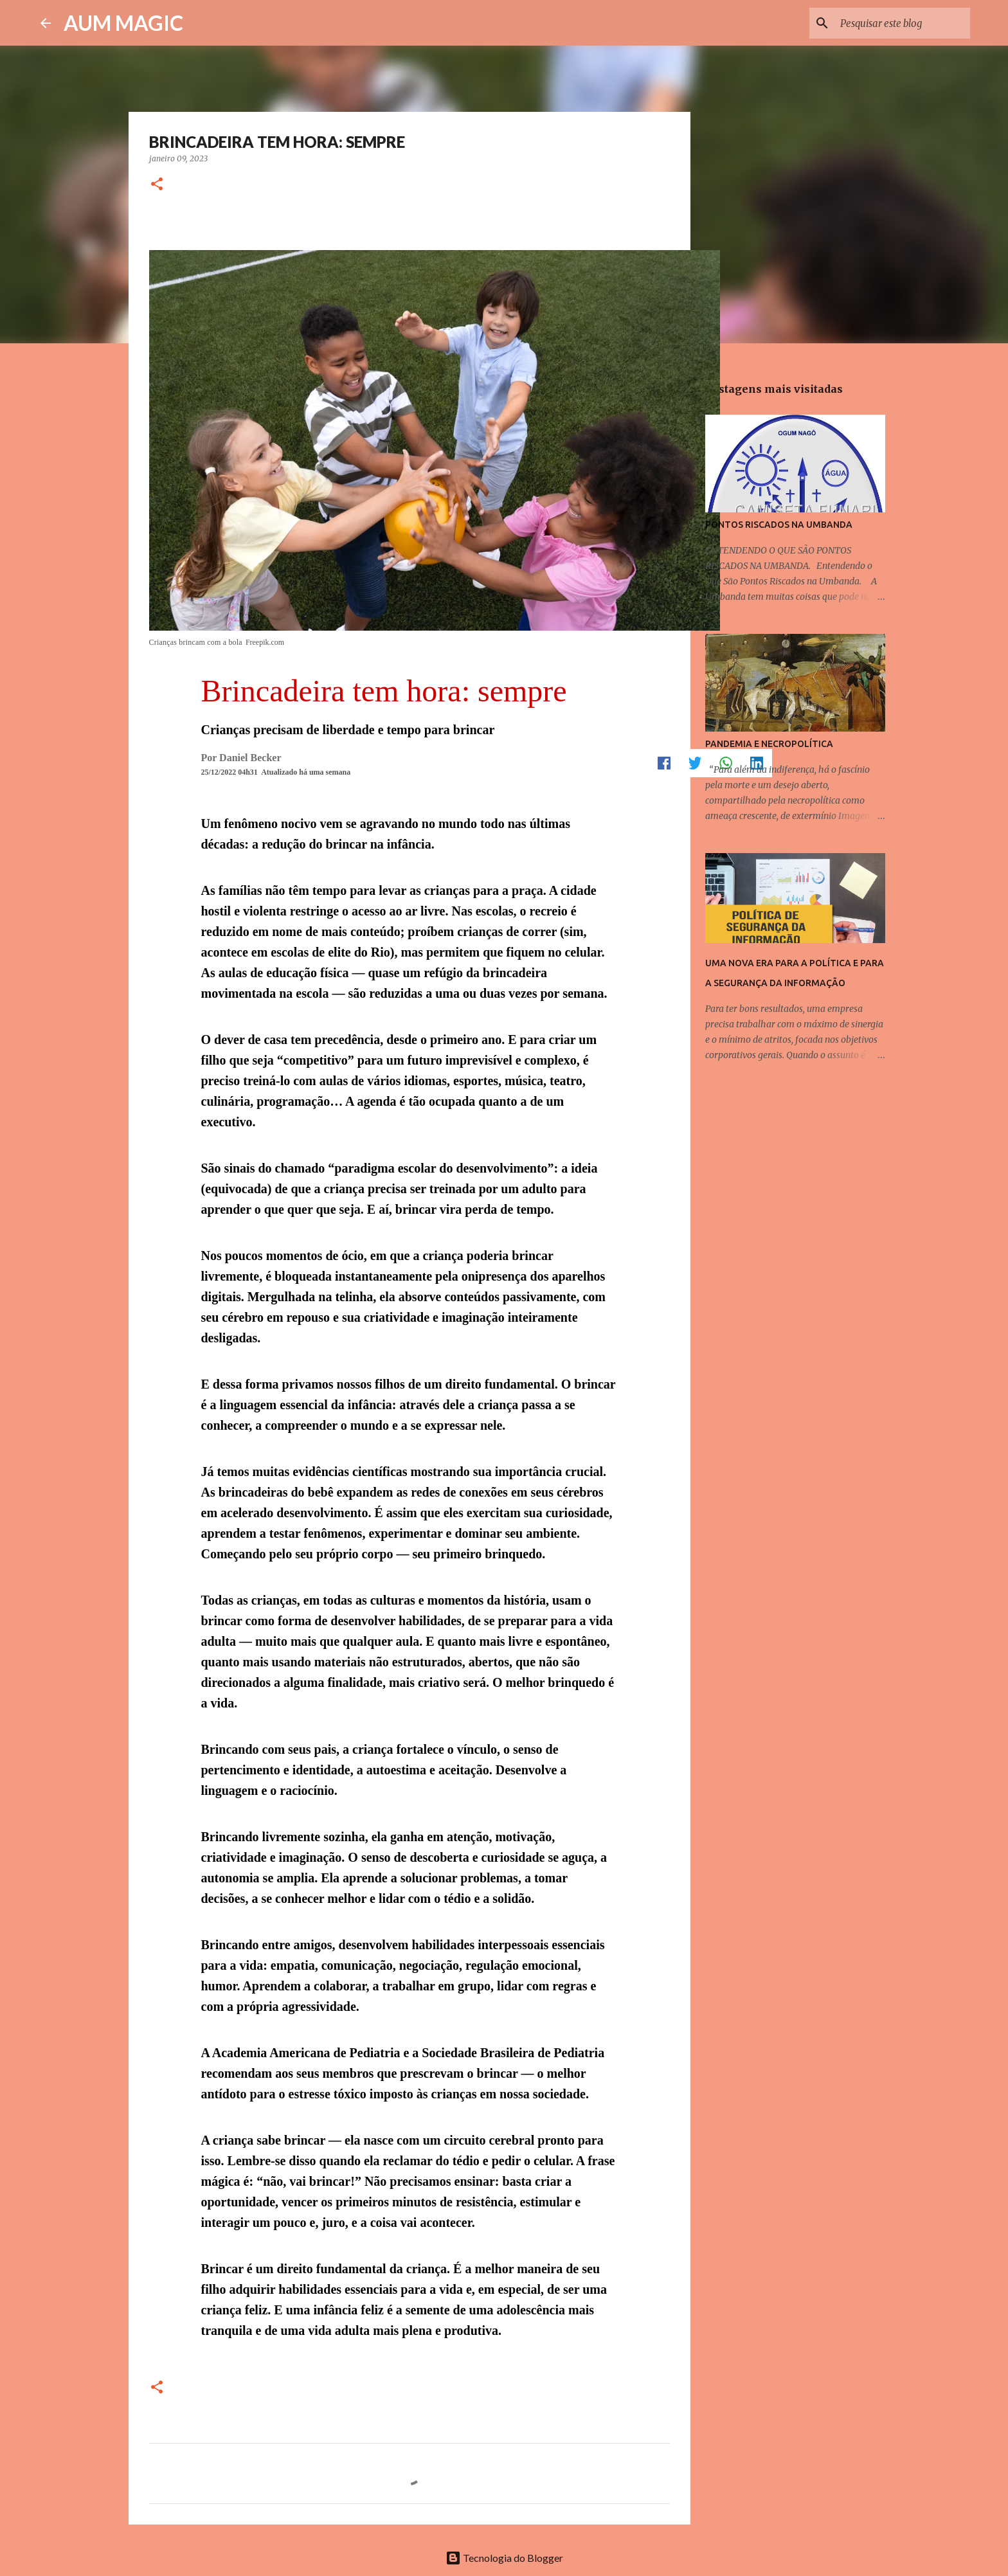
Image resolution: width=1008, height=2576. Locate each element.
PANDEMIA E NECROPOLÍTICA (769, 744)
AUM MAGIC (123, 22)
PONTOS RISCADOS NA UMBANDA (778, 524)
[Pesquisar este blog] (902, 23)
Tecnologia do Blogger (504, 2558)
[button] (157, 185)
